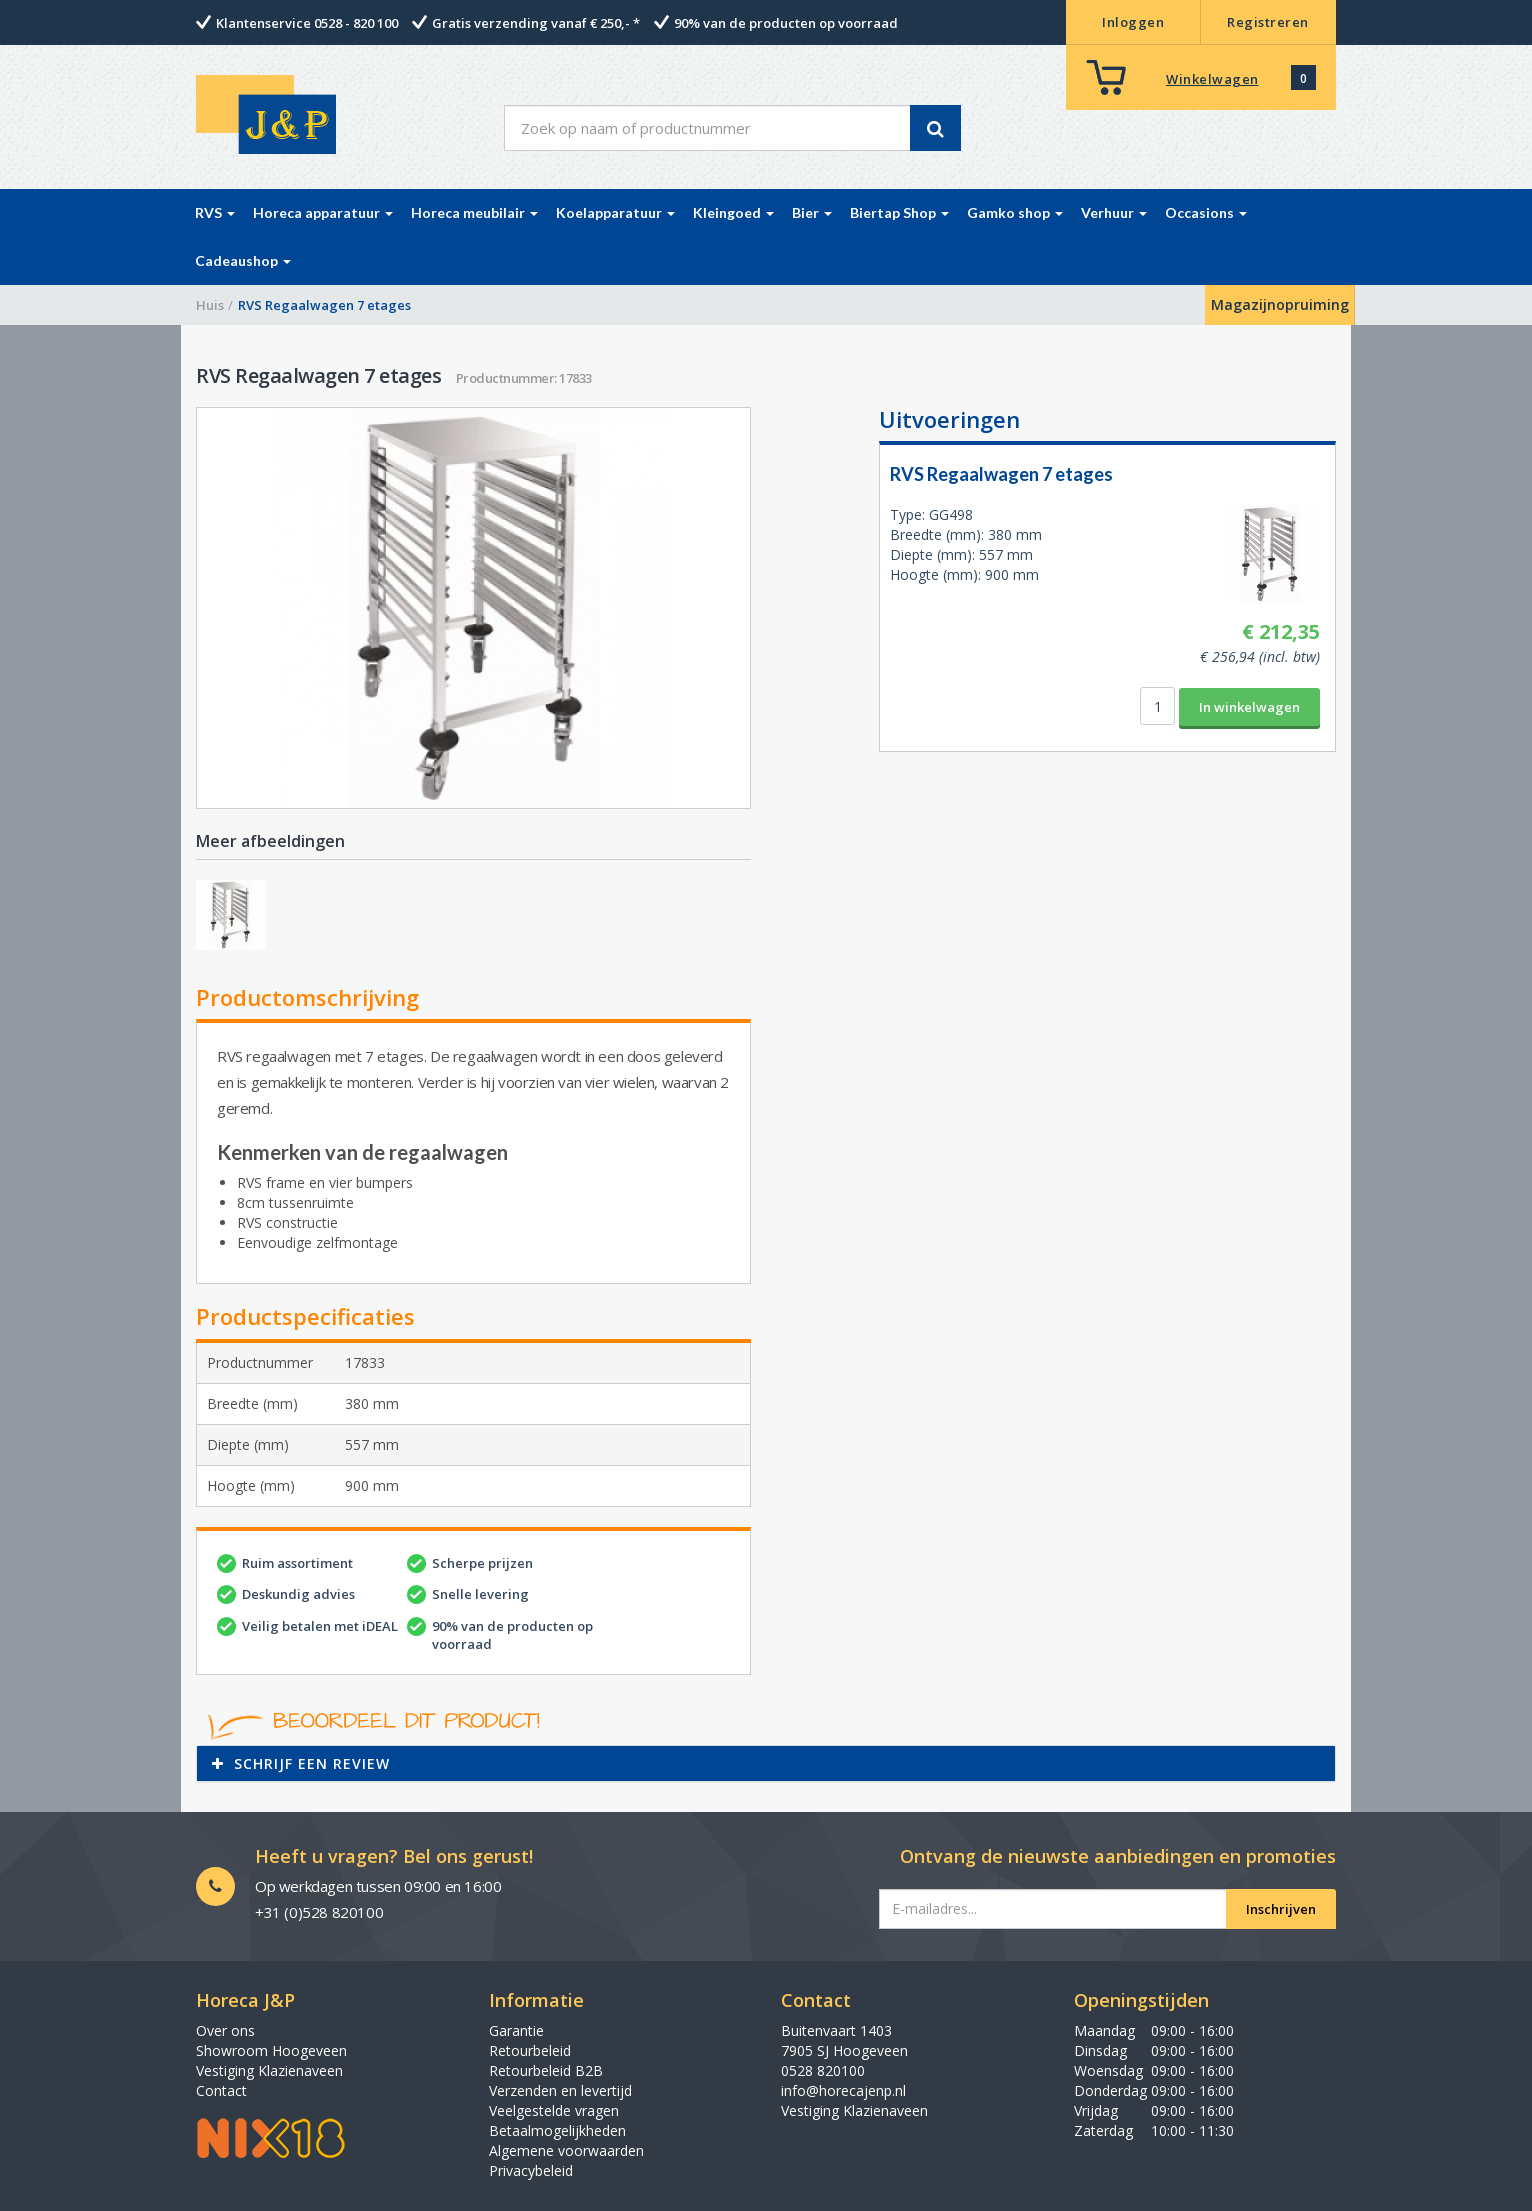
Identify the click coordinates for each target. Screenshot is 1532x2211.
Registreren (1268, 22)
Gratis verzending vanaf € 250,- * (536, 23)
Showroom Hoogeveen (271, 2050)
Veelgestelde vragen (554, 2110)
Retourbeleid (530, 2050)
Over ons (225, 2030)
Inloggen (1133, 22)
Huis (210, 305)
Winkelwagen (1212, 79)
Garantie (516, 2030)
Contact (221, 2090)
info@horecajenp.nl (843, 2090)
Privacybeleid (531, 2170)
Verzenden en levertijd (560, 2090)
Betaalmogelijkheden (557, 2130)
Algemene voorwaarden (566, 2150)
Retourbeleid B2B (546, 2070)
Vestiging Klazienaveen (269, 2070)
